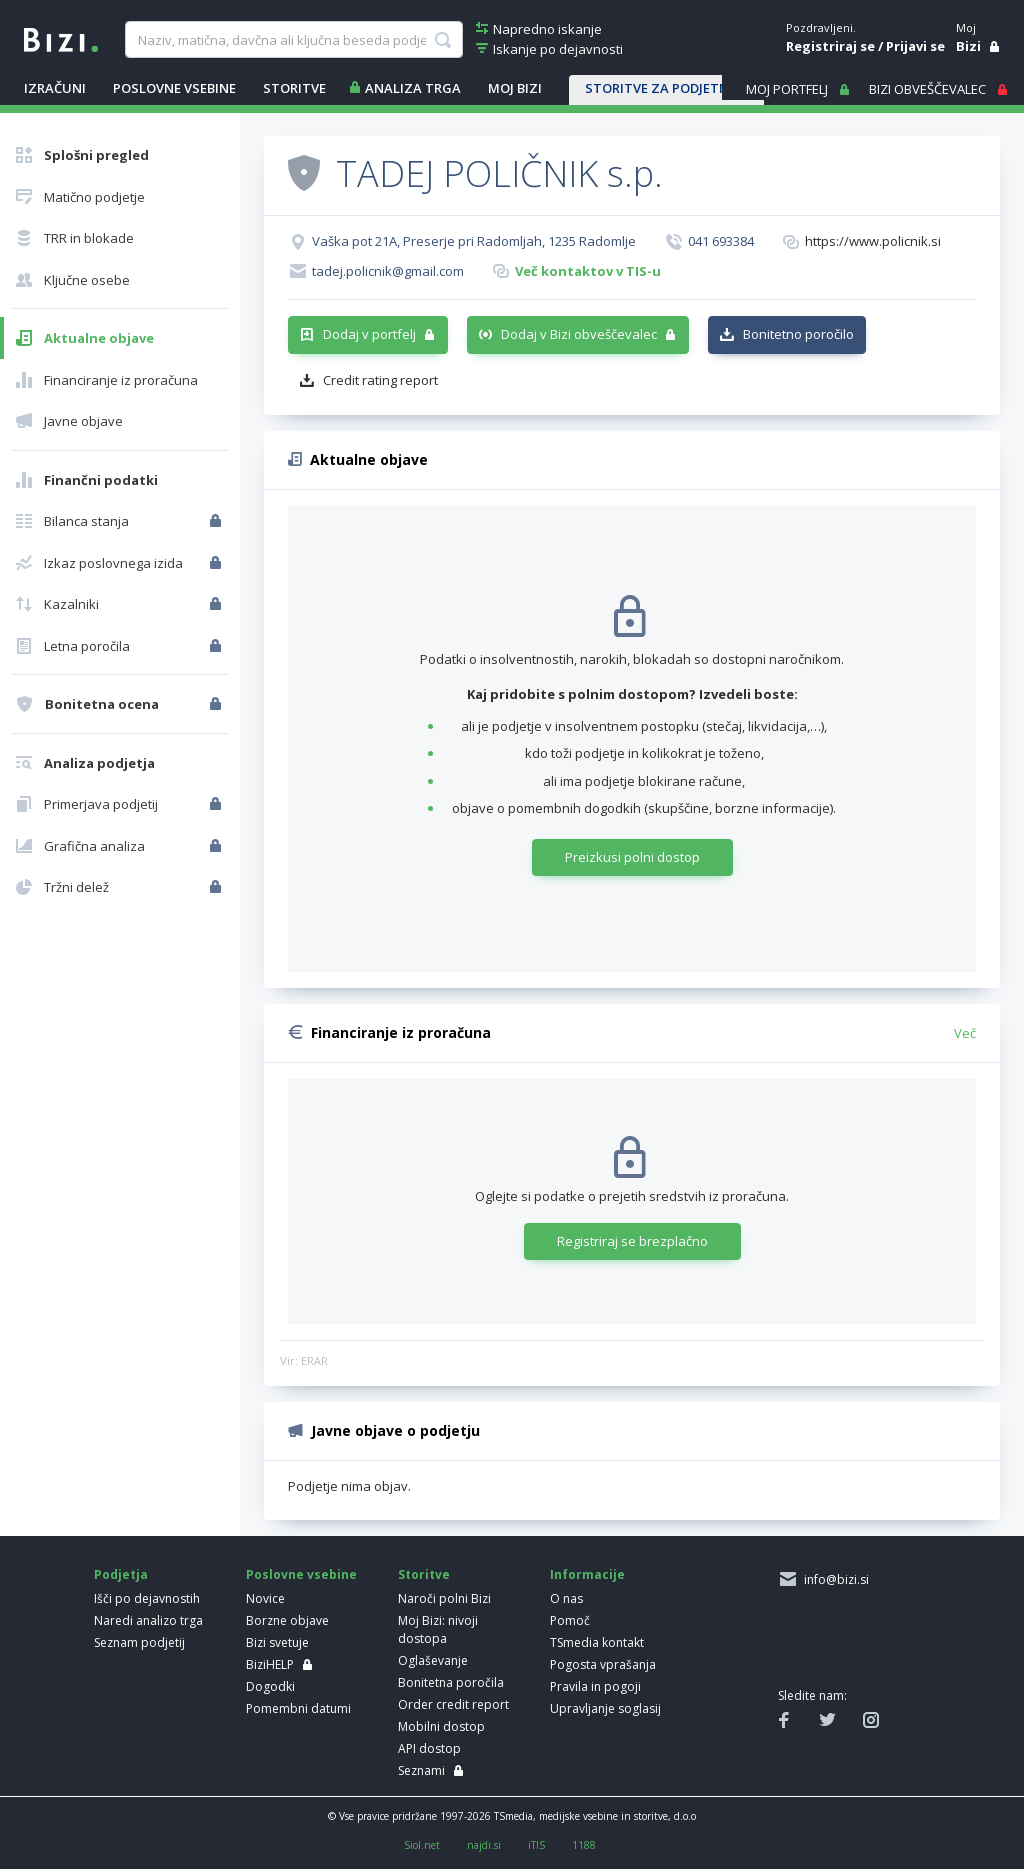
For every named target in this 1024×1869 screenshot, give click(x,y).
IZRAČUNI (55, 88)
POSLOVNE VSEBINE (174, 88)
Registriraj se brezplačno (632, 1241)
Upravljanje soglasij (605, 1708)
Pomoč (570, 1620)
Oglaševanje (433, 1660)
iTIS (536, 1845)
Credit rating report (380, 380)
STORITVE (294, 88)
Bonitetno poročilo (798, 334)
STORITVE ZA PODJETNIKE (666, 88)
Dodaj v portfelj (369, 334)
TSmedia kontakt (597, 1642)
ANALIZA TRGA (413, 88)
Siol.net (422, 1845)
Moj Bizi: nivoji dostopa (438, 1629)
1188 (584, 1845)
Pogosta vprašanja (603, 1664)
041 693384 (721, 241)
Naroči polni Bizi (444, 1598)
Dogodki (270, 1686)
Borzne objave (287, 1620)
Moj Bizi (515, 88)
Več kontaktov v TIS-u (588, 271)
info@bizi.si (833, 1579)
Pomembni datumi (298, 1708)
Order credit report (453, 1704)
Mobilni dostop (441, 1726)
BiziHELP (270, 1664)
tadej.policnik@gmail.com (388, 271)
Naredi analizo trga (148, 1620)
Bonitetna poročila (451, 1682)
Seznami (421, 1770)
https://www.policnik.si (873, 241)
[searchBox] (294, 40)
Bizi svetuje (277, 1642)
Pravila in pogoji (595, 1686)
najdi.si (484, 1845)
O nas (566, 1598)
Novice (265, 1598)
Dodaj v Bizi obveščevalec (579, 334)
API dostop (429, 1748)
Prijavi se (915, 46)
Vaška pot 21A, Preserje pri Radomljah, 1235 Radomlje (474, 241)
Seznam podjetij (139, 1642)
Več (965, 1033)
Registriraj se (830, 46)
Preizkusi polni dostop (632, 857)
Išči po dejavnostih (147, 1598)
